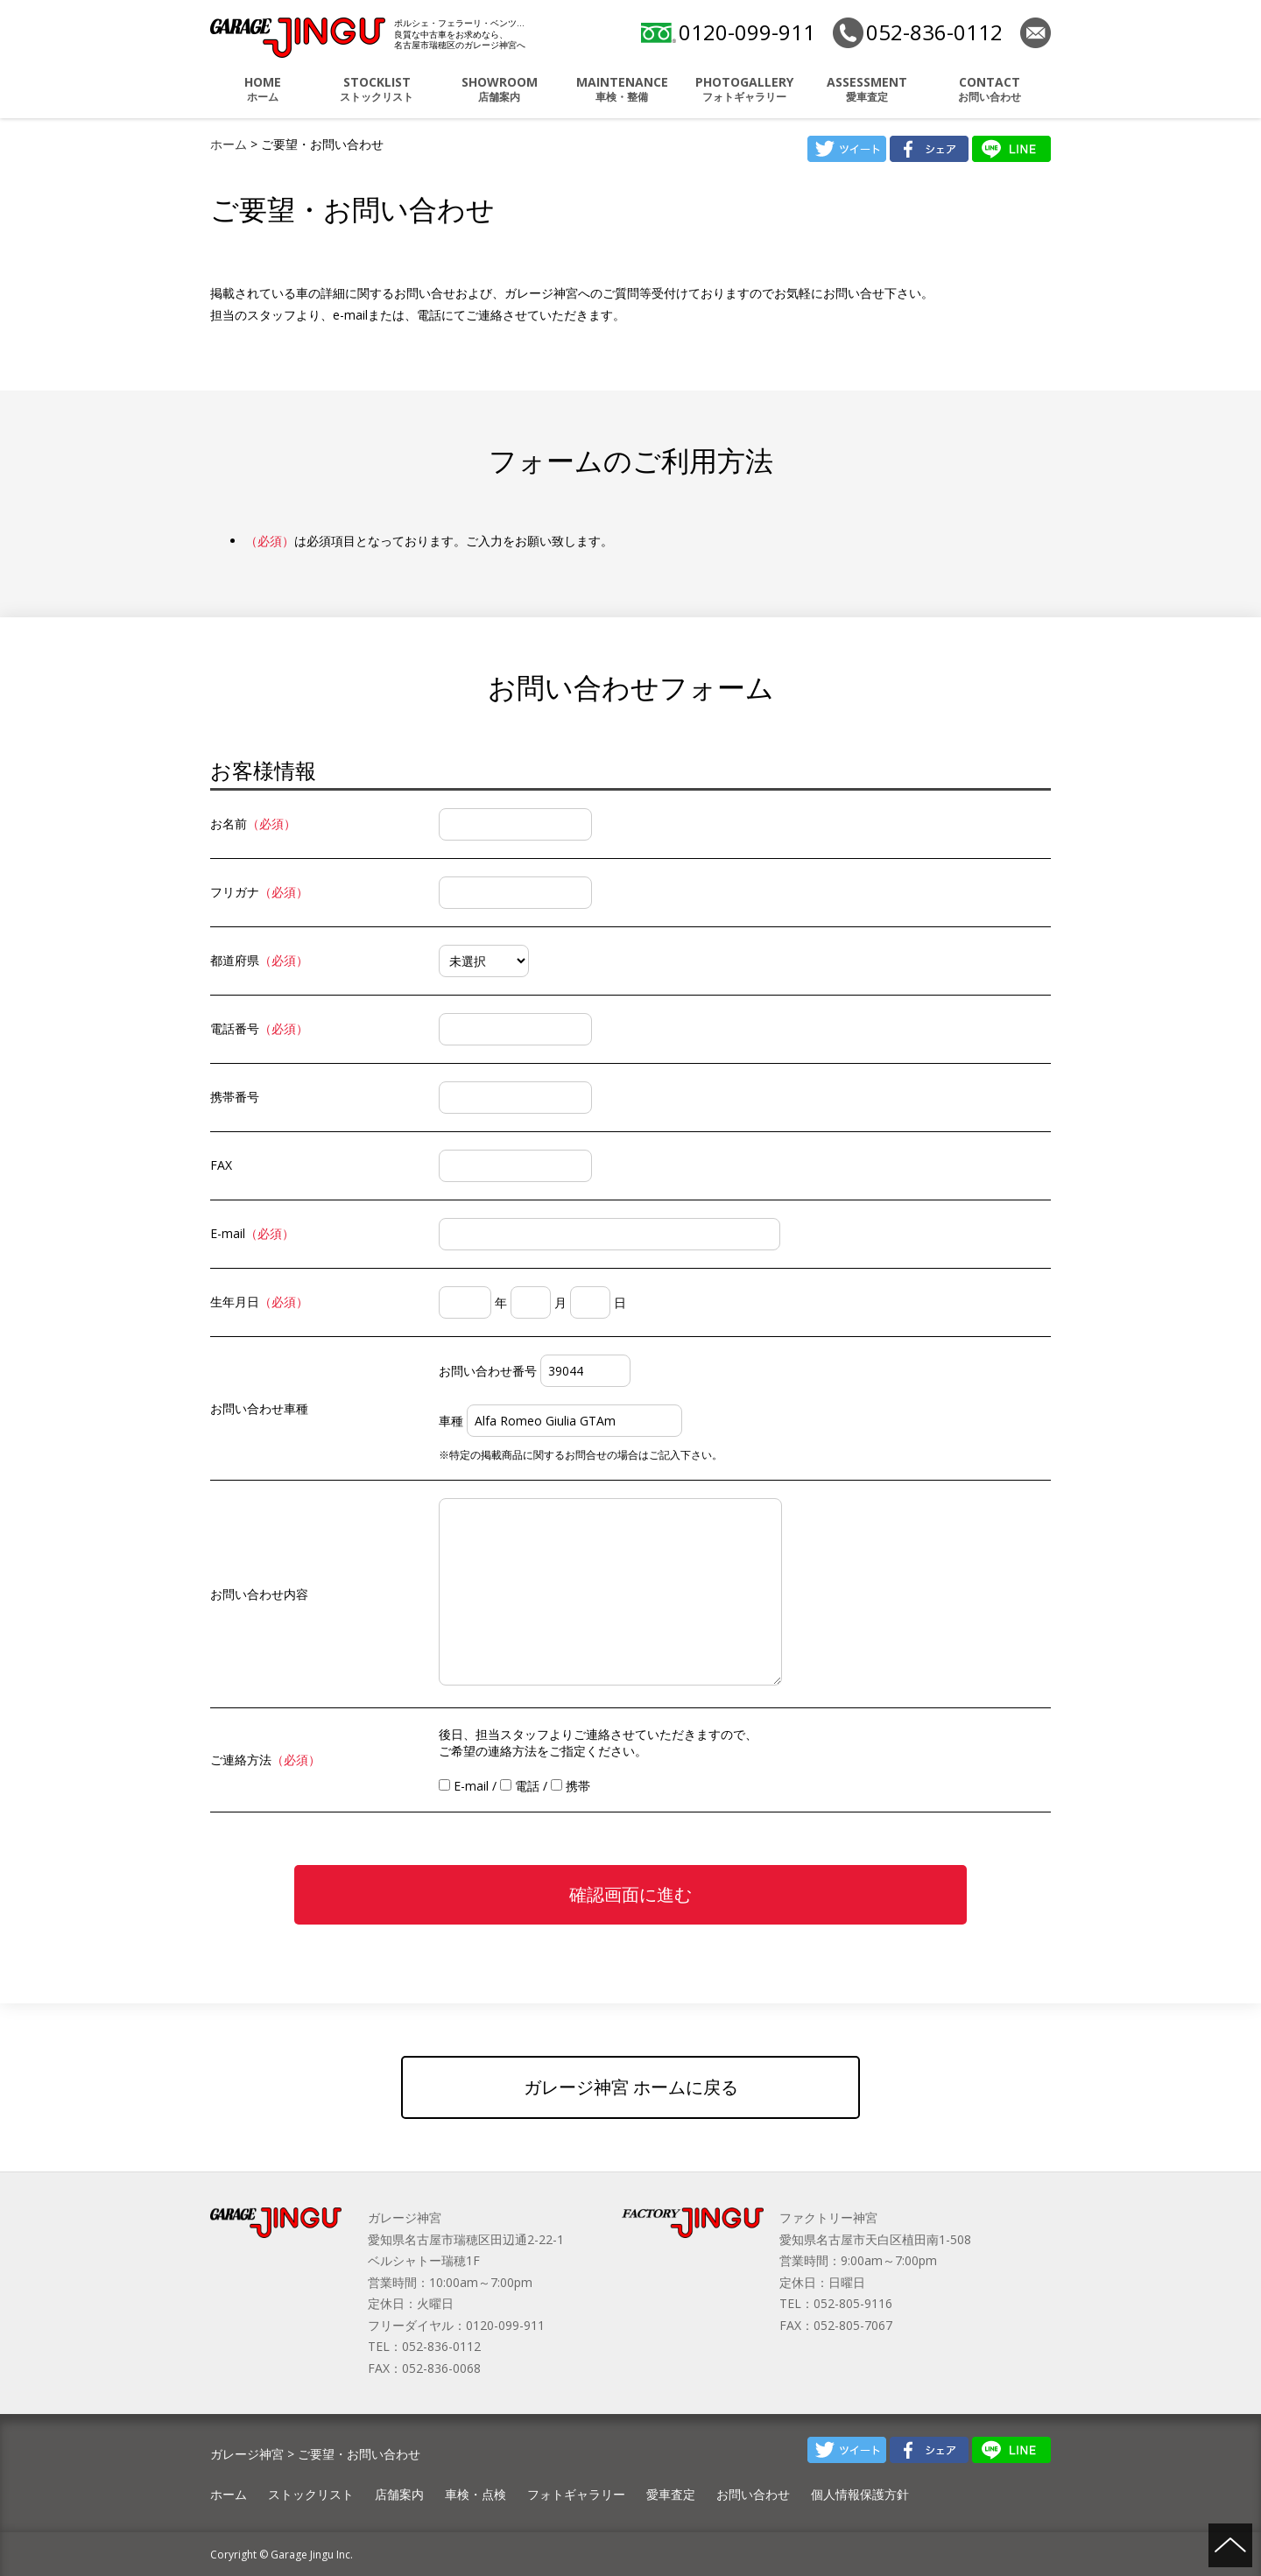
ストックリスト (376, 89)
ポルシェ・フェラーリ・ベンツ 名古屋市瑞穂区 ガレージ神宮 (297, 38)
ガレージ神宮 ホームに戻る (631, 2087)
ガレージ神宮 (247, 2454)
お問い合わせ (989, 89)
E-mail (464, 1785)
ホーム (262, 89)
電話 (519, 1785)
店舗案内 (499, 89)
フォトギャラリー (744, 89)
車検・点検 (475, 2494)
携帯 (570, 1785)
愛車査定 (867, 89)
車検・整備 (621, 89)
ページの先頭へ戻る (1230, 2545)
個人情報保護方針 (860, 2494)
